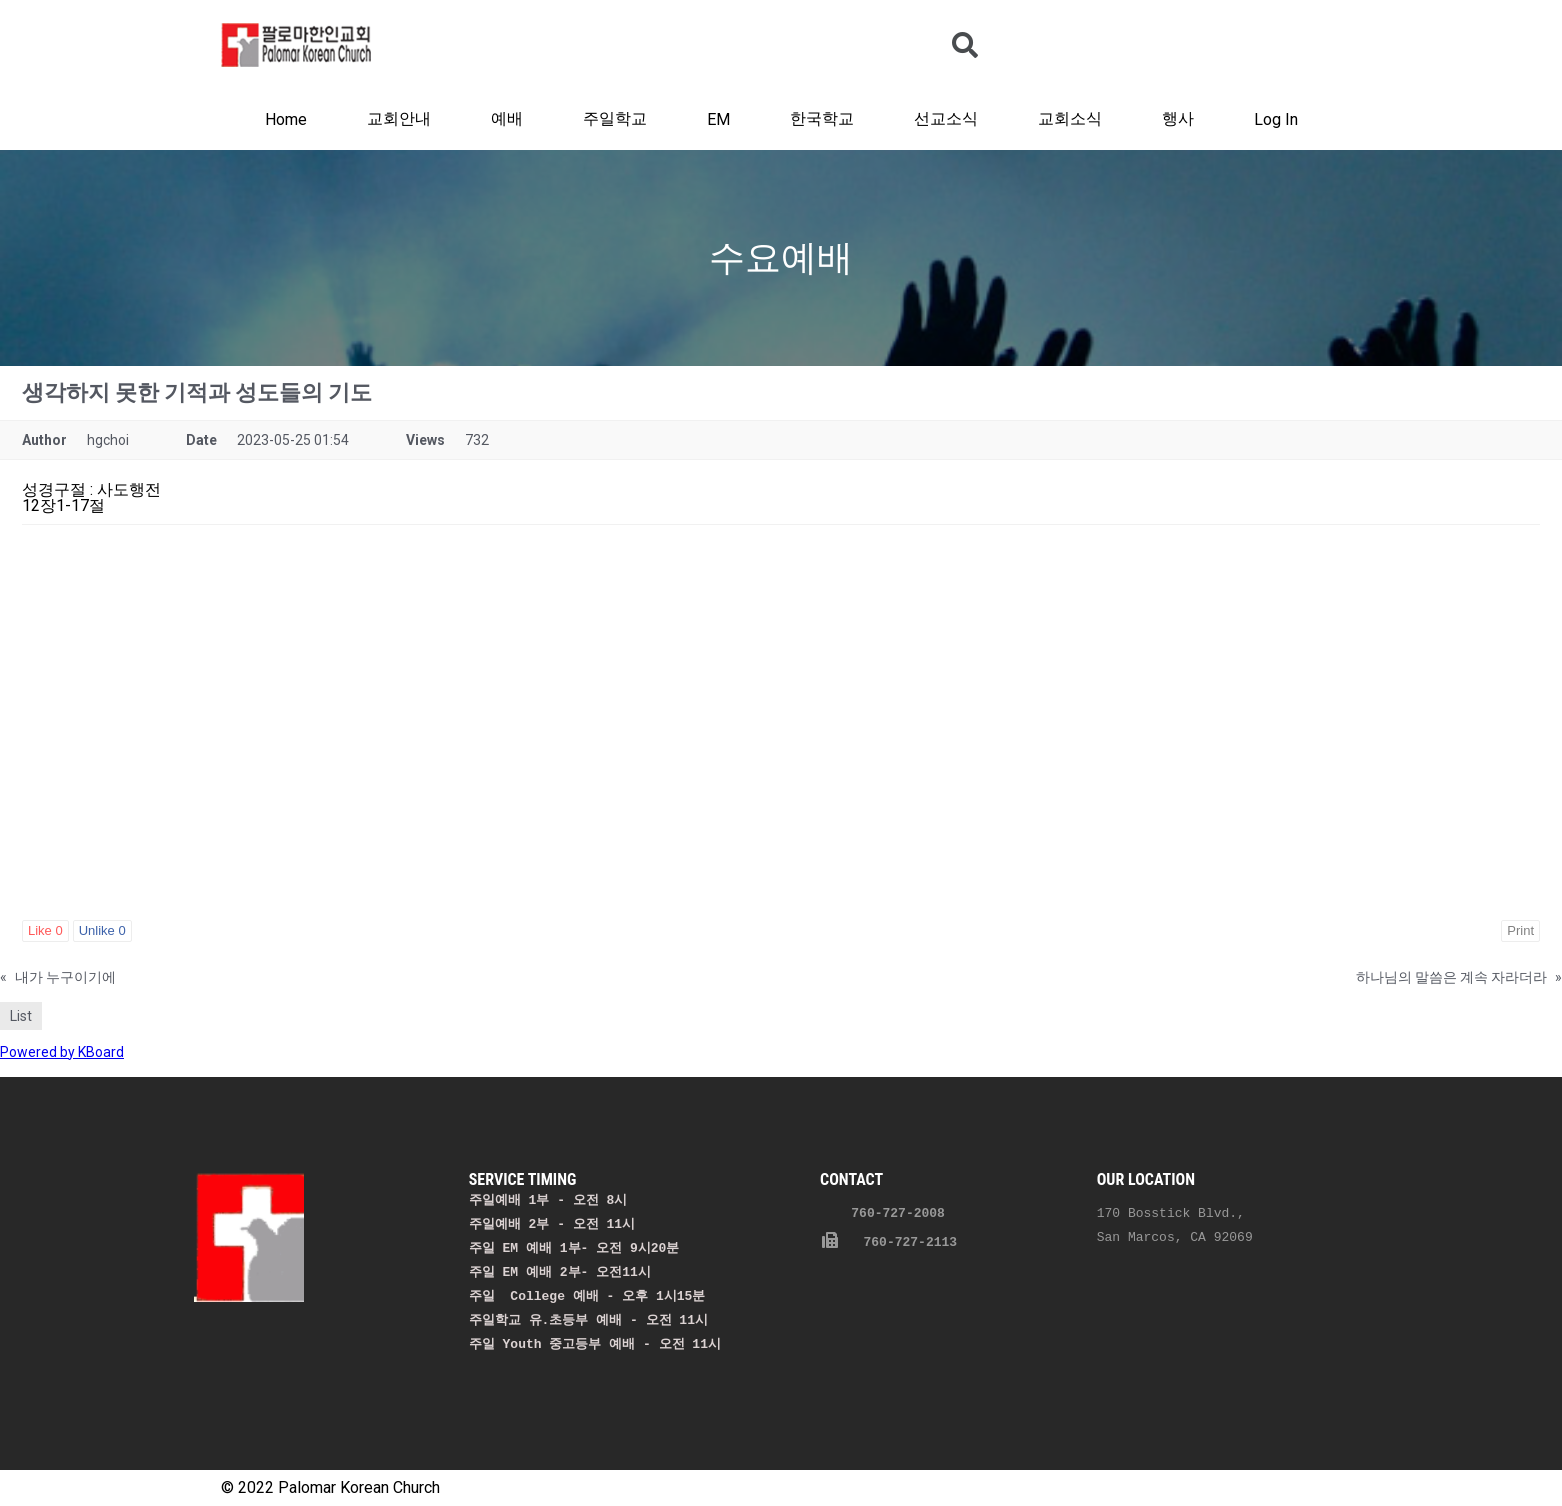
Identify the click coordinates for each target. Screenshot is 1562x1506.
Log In (1276, 119)
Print (1520, 930)
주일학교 (615, 118)
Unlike (102, 930)
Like (45, 930)
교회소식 (1070, 118)
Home (286, 119)
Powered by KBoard (62, 1052)
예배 (507, 118)
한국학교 (822, 118)
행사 (1178, 118)
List (21, 1016)
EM (718, 119)
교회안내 (399, 118)
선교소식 (946, 118)
